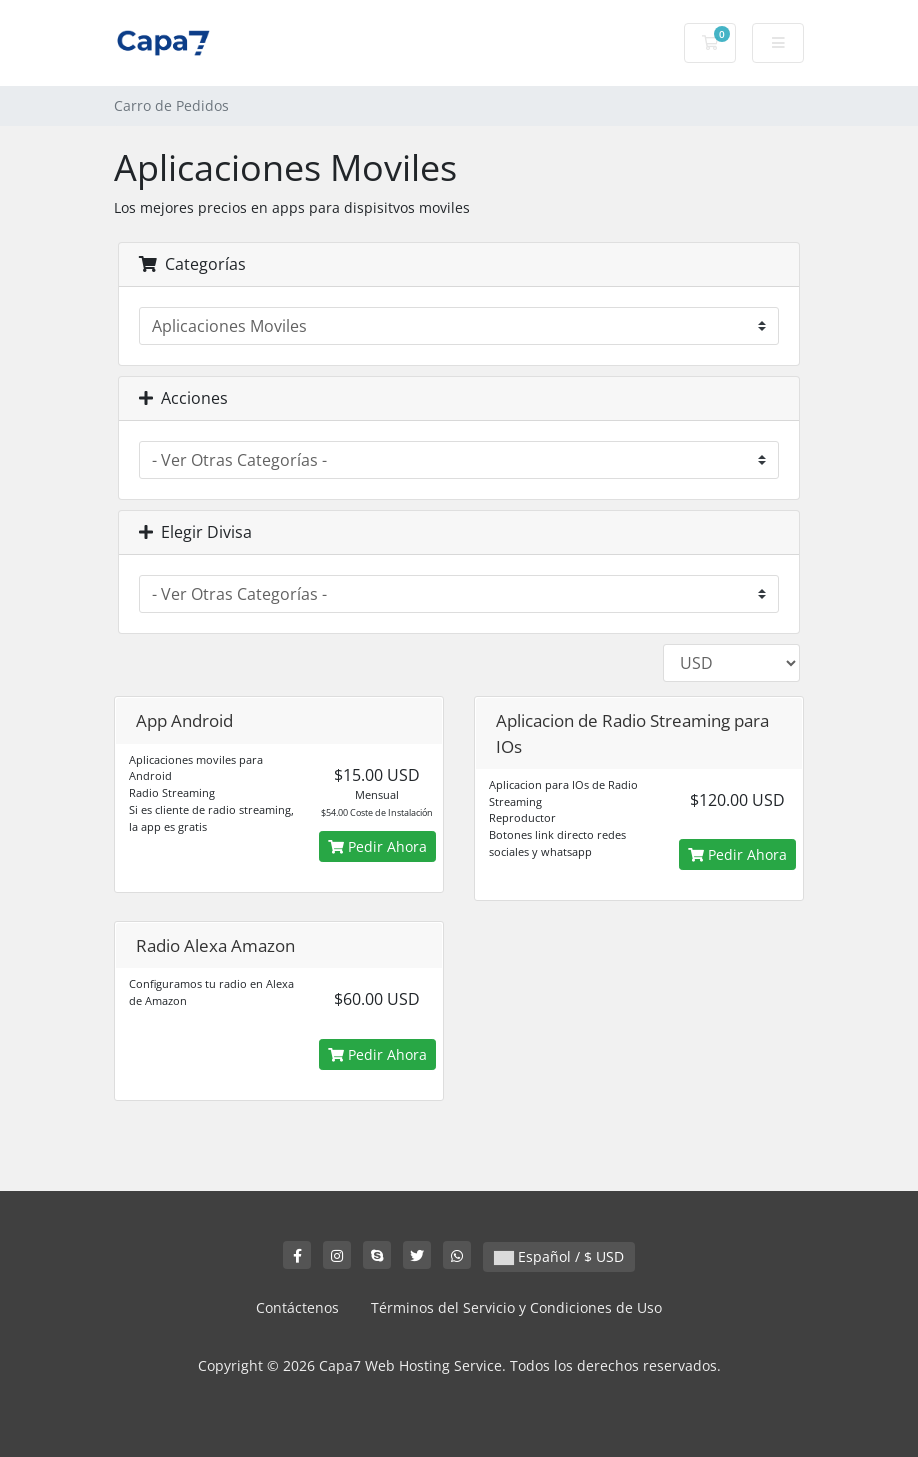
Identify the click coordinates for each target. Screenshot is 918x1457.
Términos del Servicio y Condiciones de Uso (516, 1307)
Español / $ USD (559, 1256)
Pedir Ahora (377, 846)
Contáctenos (297, 1307)
